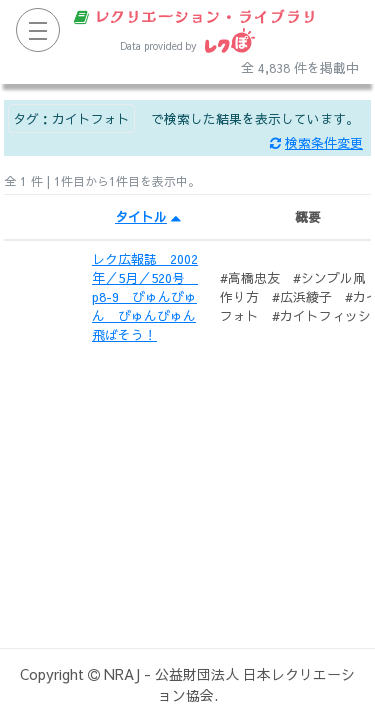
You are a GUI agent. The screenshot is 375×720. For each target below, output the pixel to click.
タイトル (148, 216)
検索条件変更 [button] (316, 142)
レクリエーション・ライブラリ (195, 16)
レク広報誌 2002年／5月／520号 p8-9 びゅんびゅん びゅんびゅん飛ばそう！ (145, 297)
